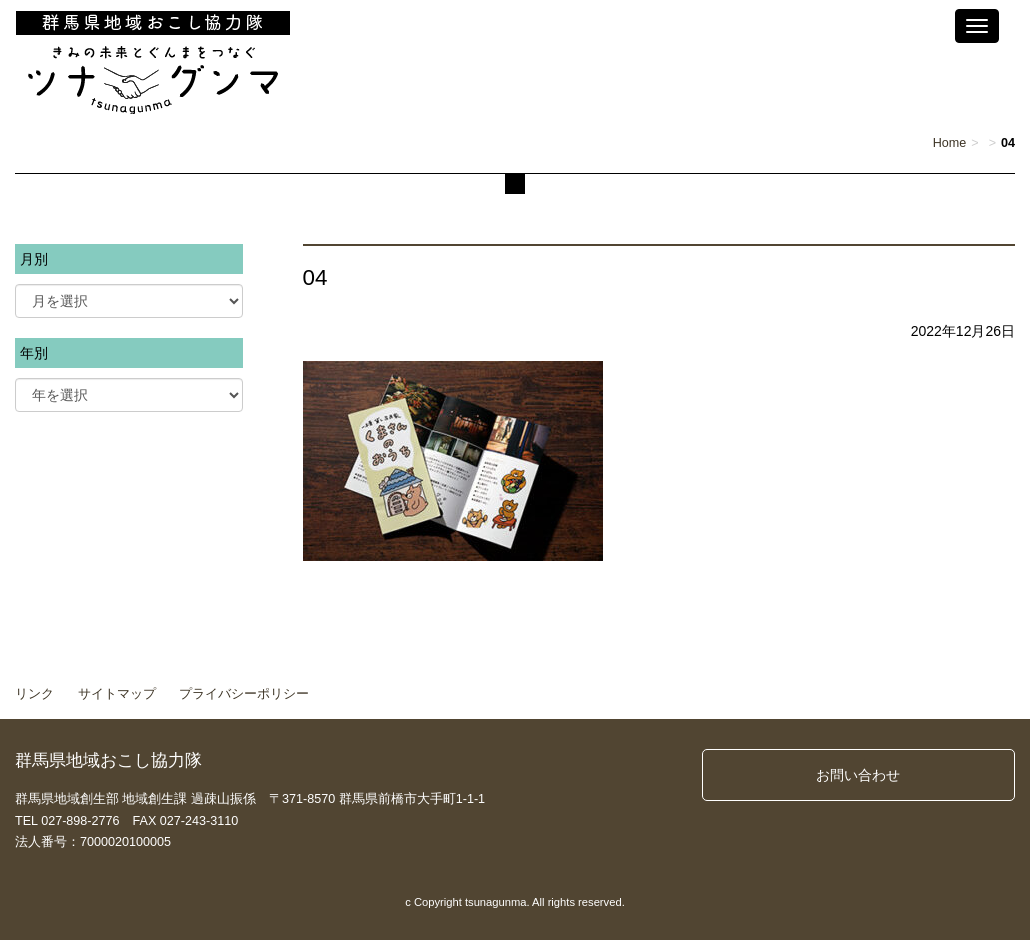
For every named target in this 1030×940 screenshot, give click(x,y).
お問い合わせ (858, 775)
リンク (34, 694)
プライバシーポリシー (244, 694)
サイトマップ (117, 694)
